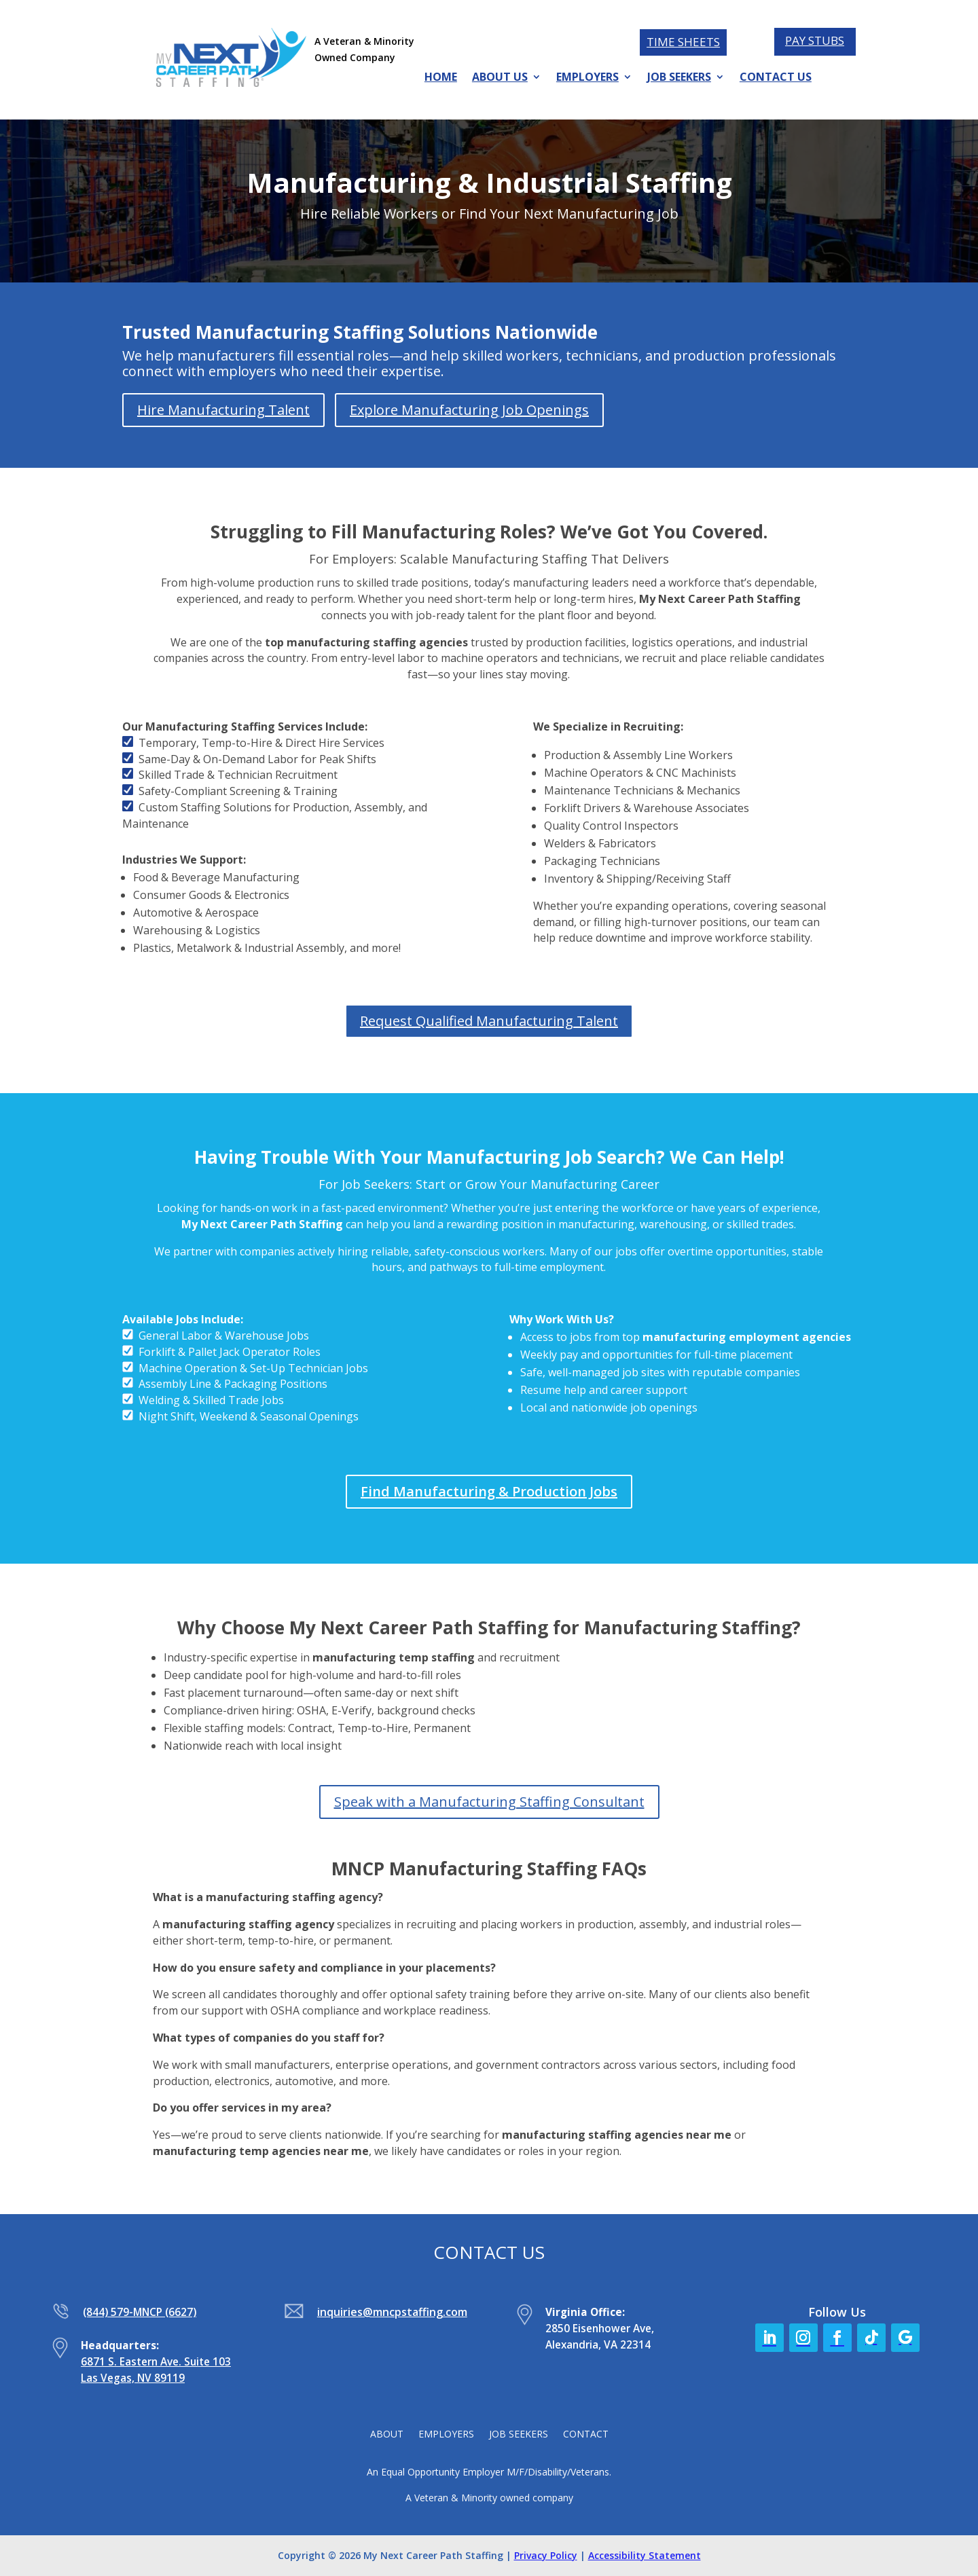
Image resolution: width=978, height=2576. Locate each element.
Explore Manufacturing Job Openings (469, 410)
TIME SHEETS (683, 42)
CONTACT (586, 2434)
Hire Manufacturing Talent (223, 410)
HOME (440, 78)
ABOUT (386, 2434)
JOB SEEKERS (679, 78)
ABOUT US (500, 78)
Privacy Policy (545, 2555)
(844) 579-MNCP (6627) (139, 2312)
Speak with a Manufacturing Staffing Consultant (489, 1801)
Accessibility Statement (644, 2555)
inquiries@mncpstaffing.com (392, 2311)
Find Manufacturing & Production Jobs (489, 1491)
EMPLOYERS (587, 78)
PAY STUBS (814, 40)
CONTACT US (776, 78)
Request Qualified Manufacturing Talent (489, 1021)
